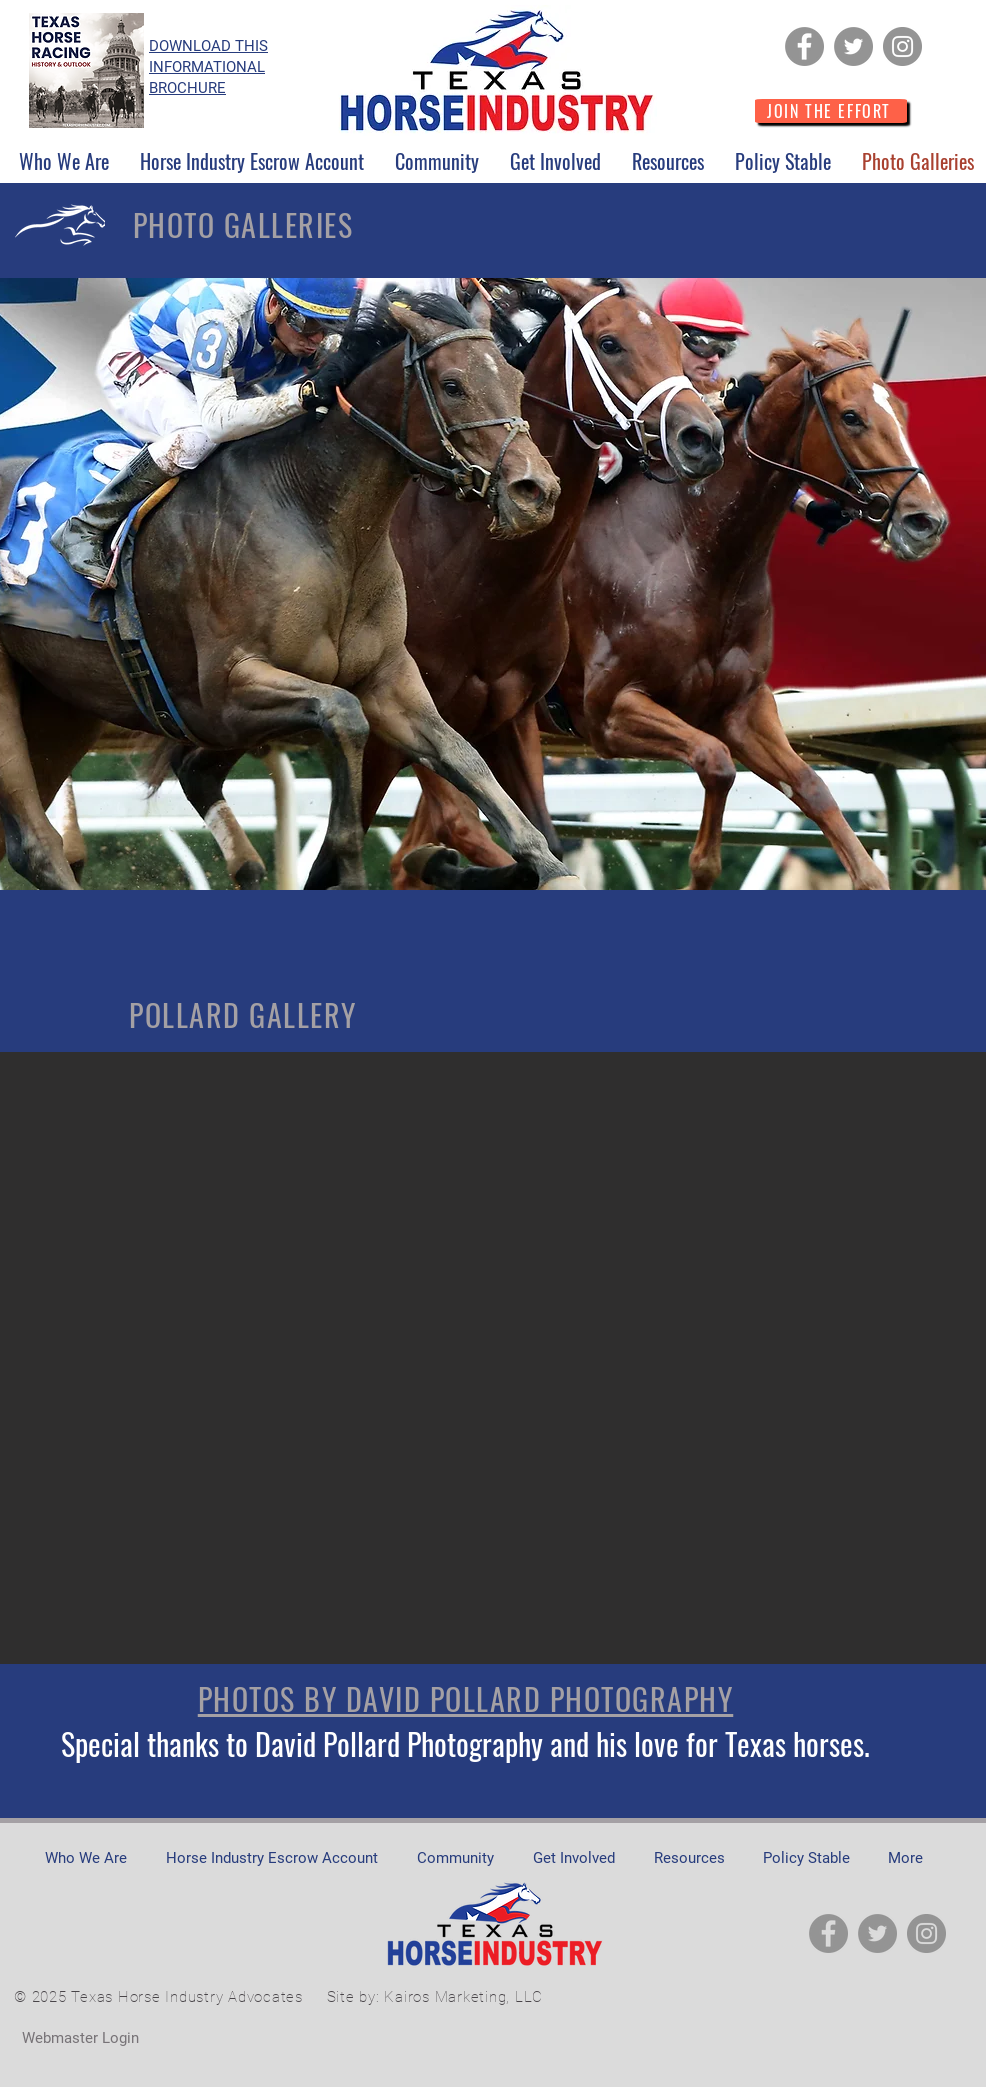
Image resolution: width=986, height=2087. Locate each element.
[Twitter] (853, 46)
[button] (63, 161)
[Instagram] (902, 46)
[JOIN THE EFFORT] (831, 111)
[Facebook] (804, 46)
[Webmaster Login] (80, 2038)
